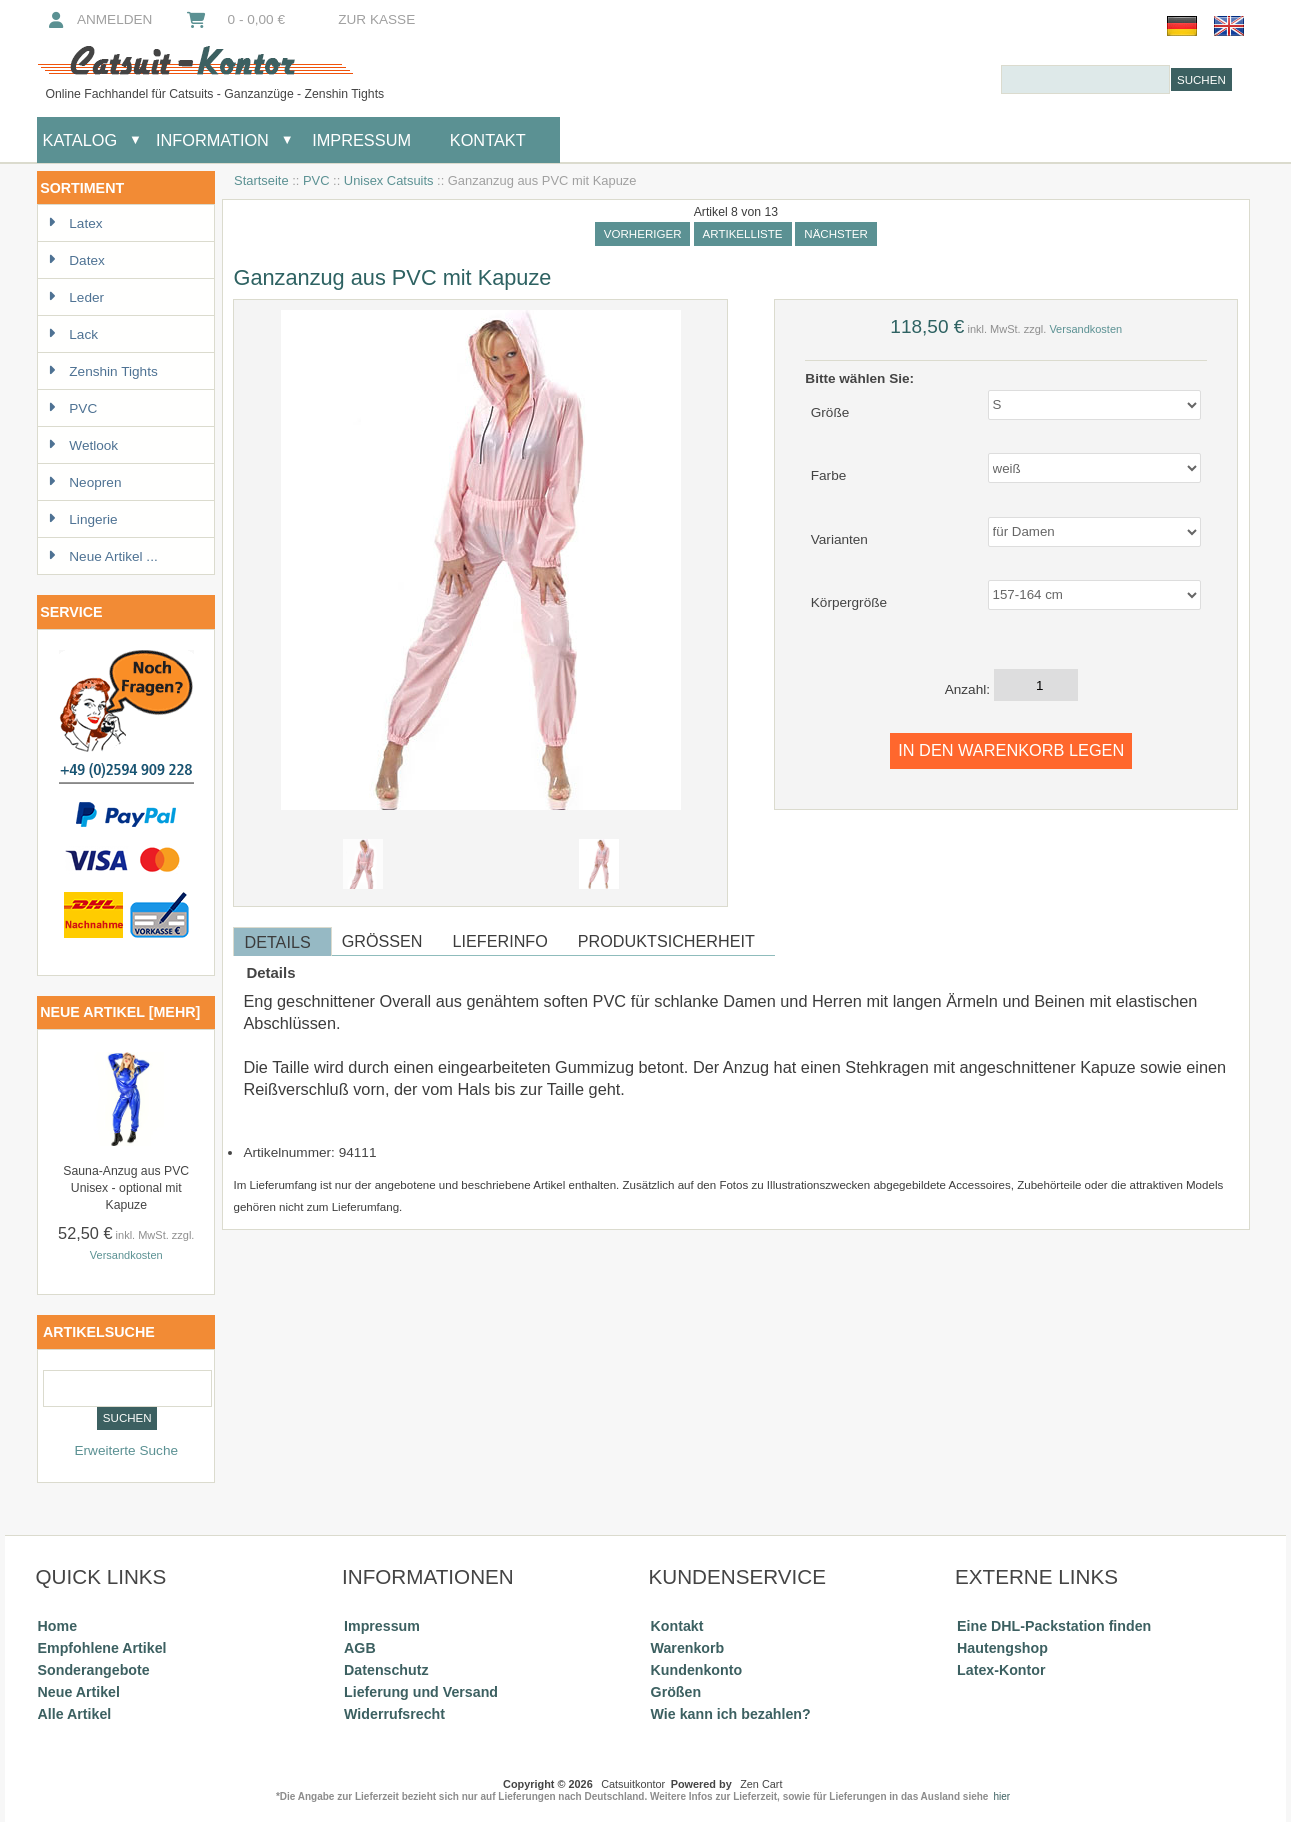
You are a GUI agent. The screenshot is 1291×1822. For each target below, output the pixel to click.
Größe (830, 411)
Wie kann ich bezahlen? (731, 1714)
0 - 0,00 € (234, 19)
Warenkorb (688, 1648)
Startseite (261, 180)
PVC (316, 180)
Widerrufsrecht (394, 1714)
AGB (360, 1648)
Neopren (84, 482)
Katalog (80, 140)
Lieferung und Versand (421, 1692)
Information (212, 140)
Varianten (839, 538)
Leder (76, 297)
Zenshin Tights (102, 371)
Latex (75, 223)
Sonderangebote (94, 1670)
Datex (76, 260)
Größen (676, 1692)
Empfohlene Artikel (102, 1648)
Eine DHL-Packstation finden (1054, 1626)
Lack (73, 334)
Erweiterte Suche (126, 1450)
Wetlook (83, 445)
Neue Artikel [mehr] (120, 1012)
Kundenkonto (697, 1670)
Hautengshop (1002, 1648)
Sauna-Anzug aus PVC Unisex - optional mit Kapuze (126, 1188)
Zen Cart (761, 1784)
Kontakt (488, 140)
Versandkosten (126, 1255)
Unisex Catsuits (389, 180)
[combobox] (1085, 79)
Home (57, 1626)
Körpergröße (849, 602)
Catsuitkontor (633, 1784)
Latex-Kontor (1001, 1670)
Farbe (829, 475)
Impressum (359, 140)
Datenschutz (386, 1670)
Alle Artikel (75, 1714)
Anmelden (98, 19)
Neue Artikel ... (102, 556)
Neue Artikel (79, 1692)
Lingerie (82, 519)
